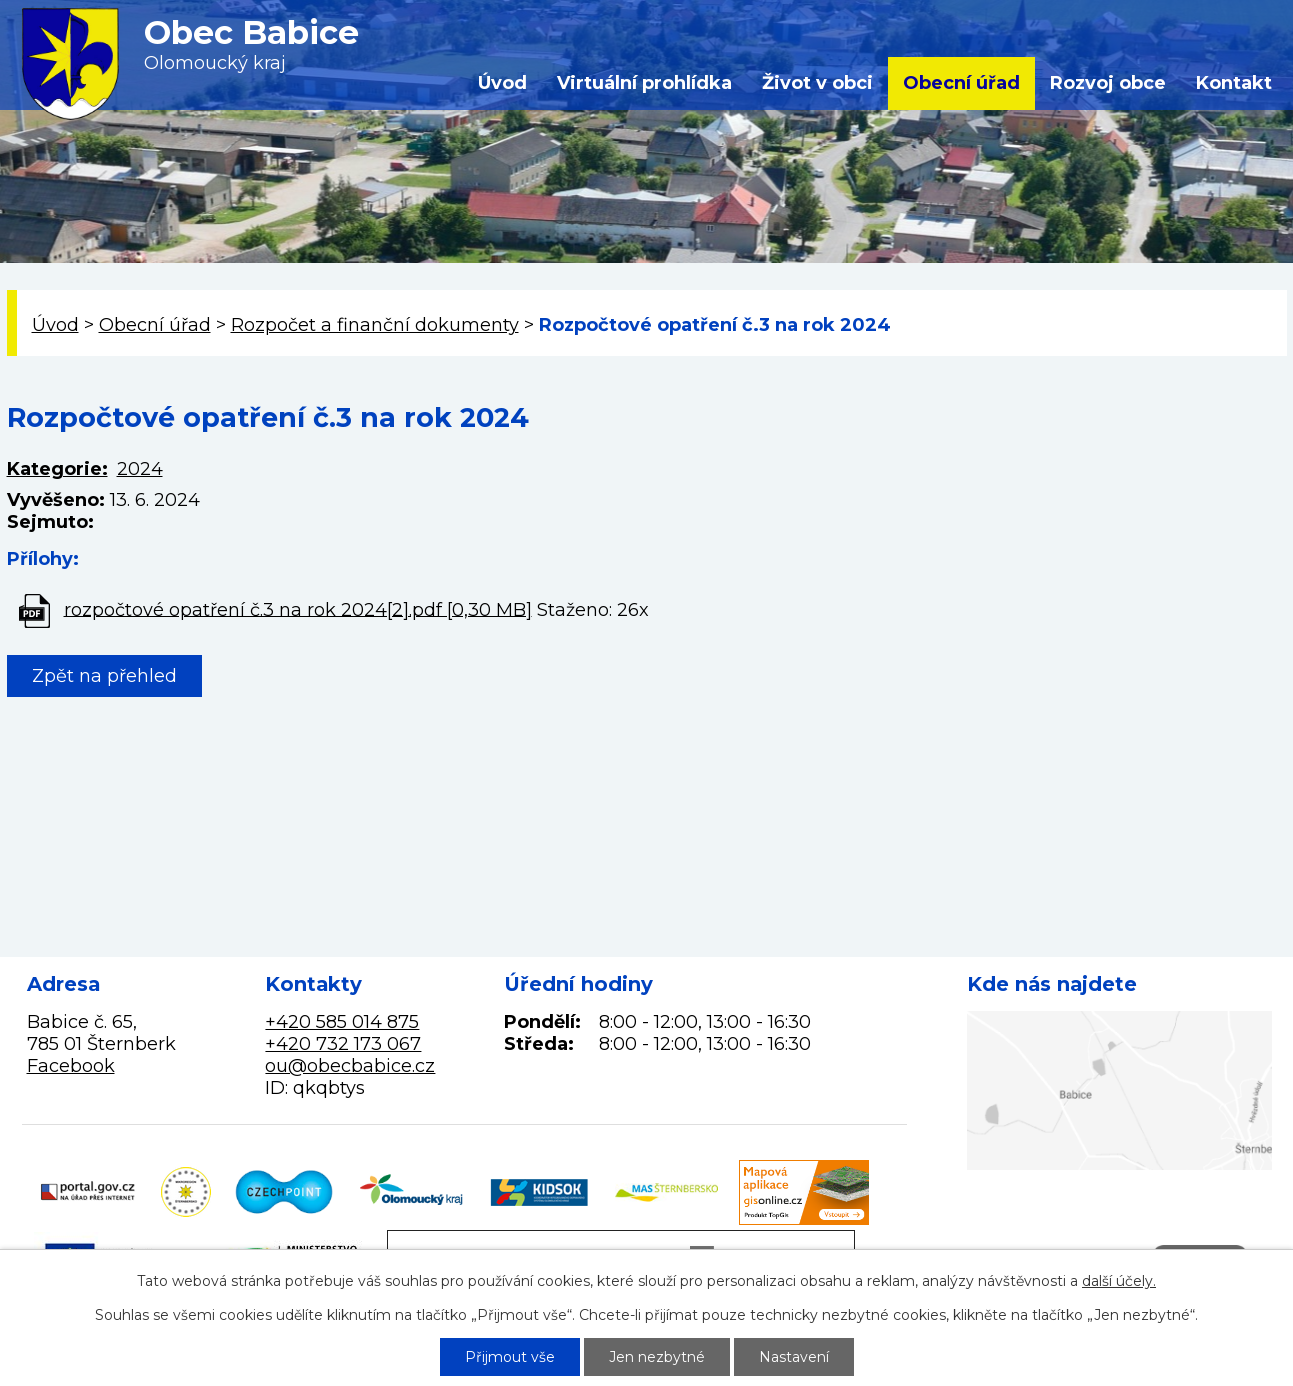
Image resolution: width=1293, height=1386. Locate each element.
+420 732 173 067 (343, 1044)
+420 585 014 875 (342, 1022)
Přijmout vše (510, 1357)
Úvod (502, 83)
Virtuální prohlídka (644, 83)
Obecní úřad (961, 83)
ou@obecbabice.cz (350, 1066)
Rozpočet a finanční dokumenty (375, 325)
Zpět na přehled (104, 676)
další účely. (1119, 1281)
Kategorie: (57, 469)
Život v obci (817, 83)
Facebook (71, 1066)
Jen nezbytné (657, 1357)
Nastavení (794, 1357)
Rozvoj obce (1108, 83)
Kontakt (1234, 83)
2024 (140, 469)
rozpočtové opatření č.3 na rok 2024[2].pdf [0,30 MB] (298, 609)
